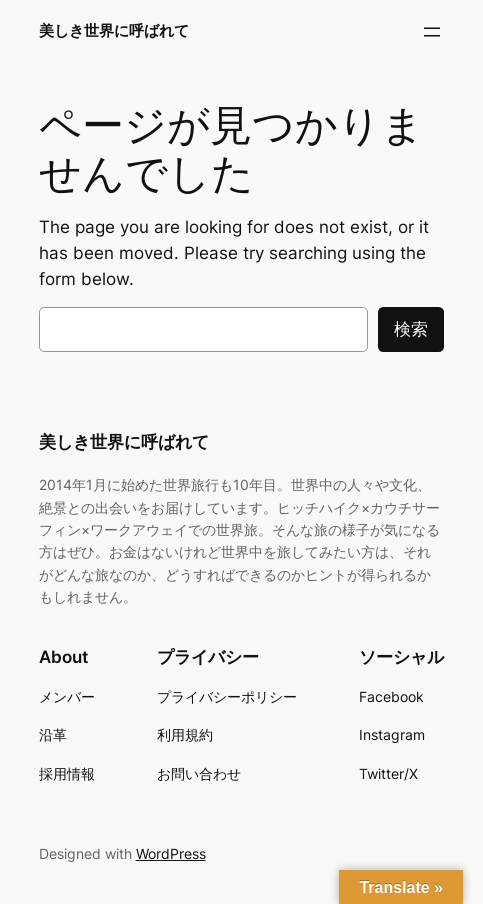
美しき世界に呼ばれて (114, 31)
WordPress (171, 853)
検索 (411, 329)
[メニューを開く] (432, 32)
